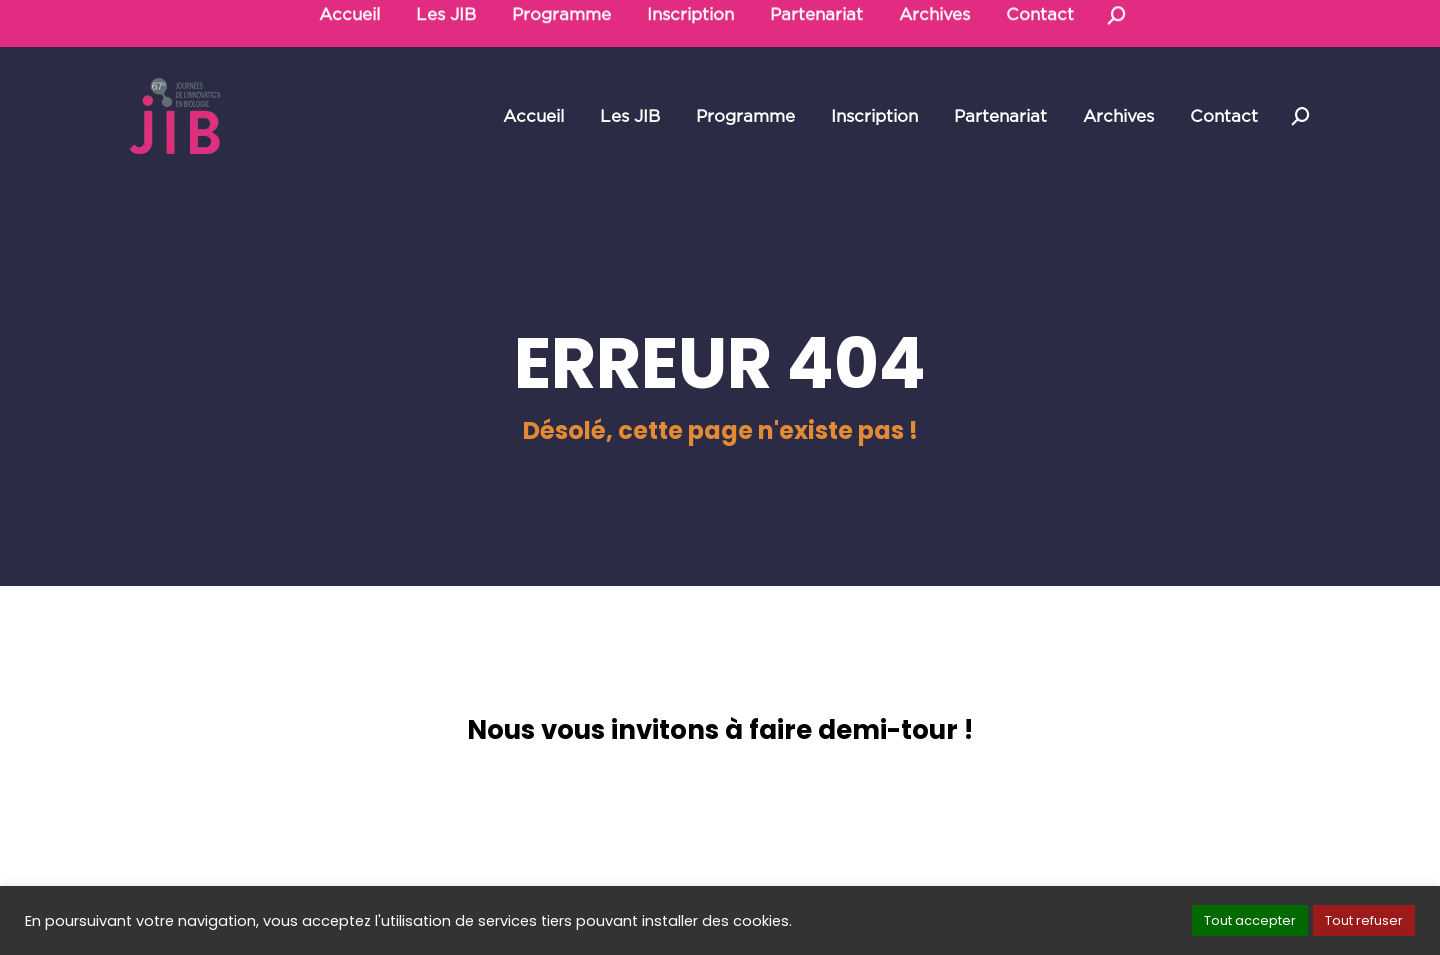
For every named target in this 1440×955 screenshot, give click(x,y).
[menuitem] (533, 116)
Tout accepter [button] (1250, 920)
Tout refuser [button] (1364, 920)
